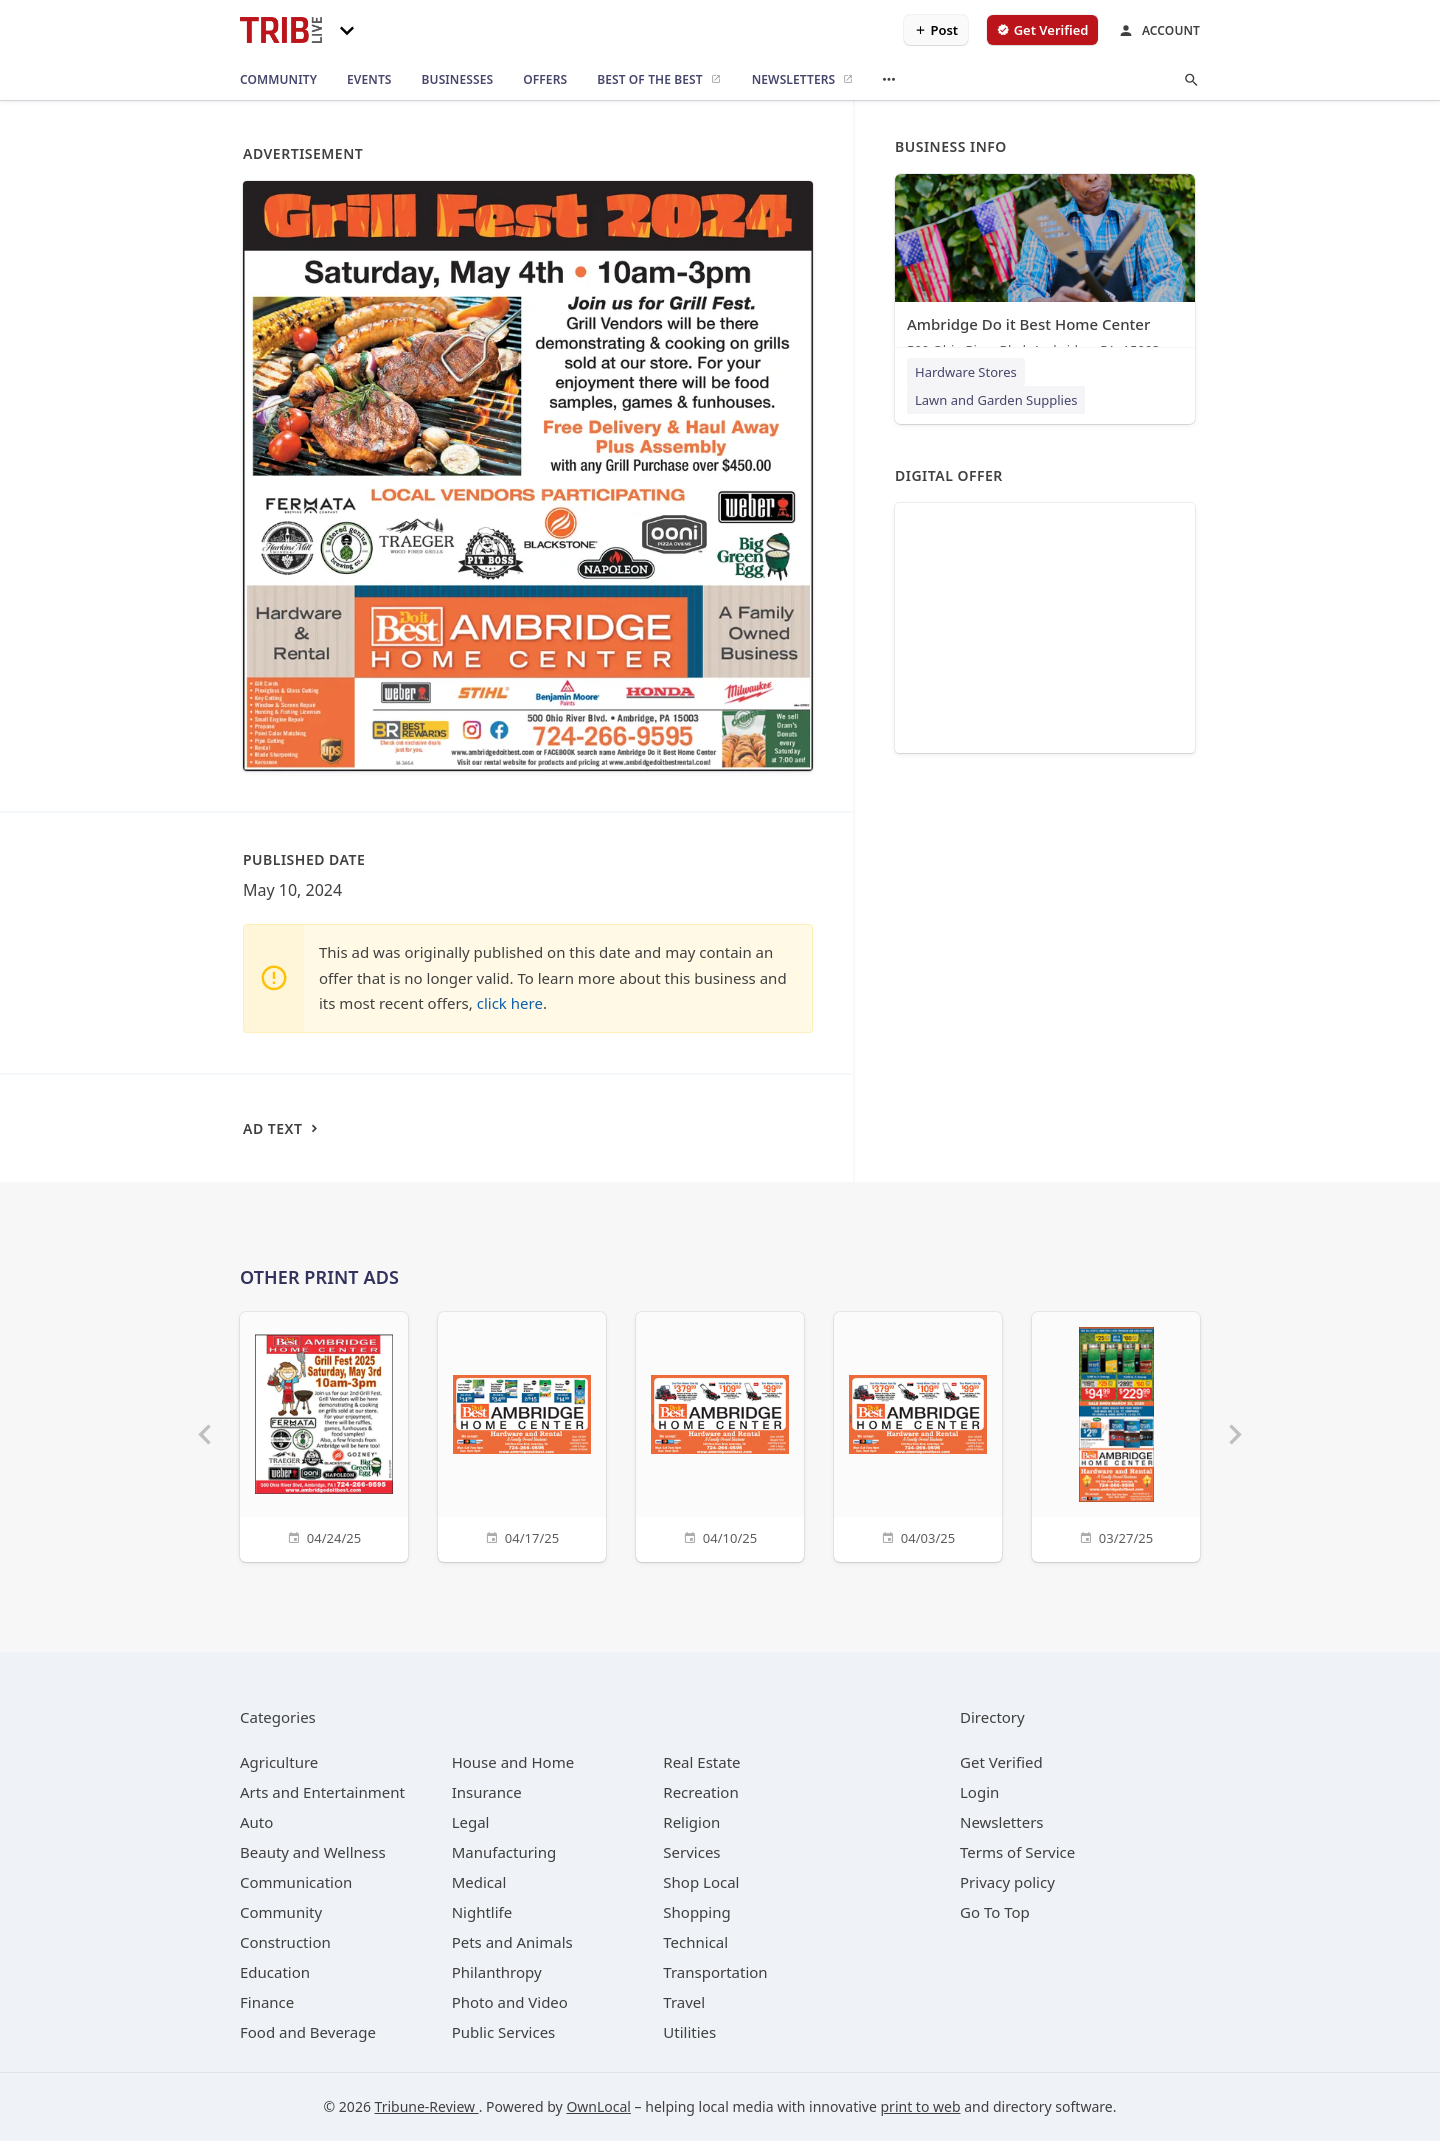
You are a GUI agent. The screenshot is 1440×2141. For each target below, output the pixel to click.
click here (510, 1003)
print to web (921, 2106)
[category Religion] (691, 1822)
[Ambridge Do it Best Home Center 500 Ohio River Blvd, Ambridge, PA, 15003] (1045, 270)
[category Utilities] (689, 2032)
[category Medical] (479, 1882)
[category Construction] (285, 1942)
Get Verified (1001, 1762)
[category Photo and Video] (510, 2002)
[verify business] (1042, 30)
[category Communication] (296, 1882)
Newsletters (1002, 1822)
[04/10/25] (720, 1434)
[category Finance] (267, 2002)
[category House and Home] (513, 1762)
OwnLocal (598, 2106)
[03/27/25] (1116, 1434)
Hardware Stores (966, 372)
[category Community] (281, 1912)
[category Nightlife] (482, 1912)
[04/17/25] (522, 1434)
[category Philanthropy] (497, 1972)
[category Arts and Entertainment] (322, 1792)
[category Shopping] (696, 1912)
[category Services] (691, 1852)
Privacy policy (1007, 1882)
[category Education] (275, 1972)
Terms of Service (1017, 1852)
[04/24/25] (324, 1434)
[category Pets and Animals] (512, 1942)
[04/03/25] (918, 1434)
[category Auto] (256, 1822)
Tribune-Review (427, 2106)
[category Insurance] (487, 1792)
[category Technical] (695, 1942)
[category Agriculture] (279, 1762)
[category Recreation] (700, 1792)
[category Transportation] (715, 1972)
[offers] (545, 80)
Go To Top (995, 1912)
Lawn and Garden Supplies (996, 400)
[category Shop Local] (701, 1882)
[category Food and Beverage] (308, 2032)
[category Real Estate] (701, 1762)
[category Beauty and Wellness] (313, 1852)
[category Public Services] (504, 2032)
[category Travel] (684, 2002)
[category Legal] (471, 1822)
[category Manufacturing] (504, 1852)
